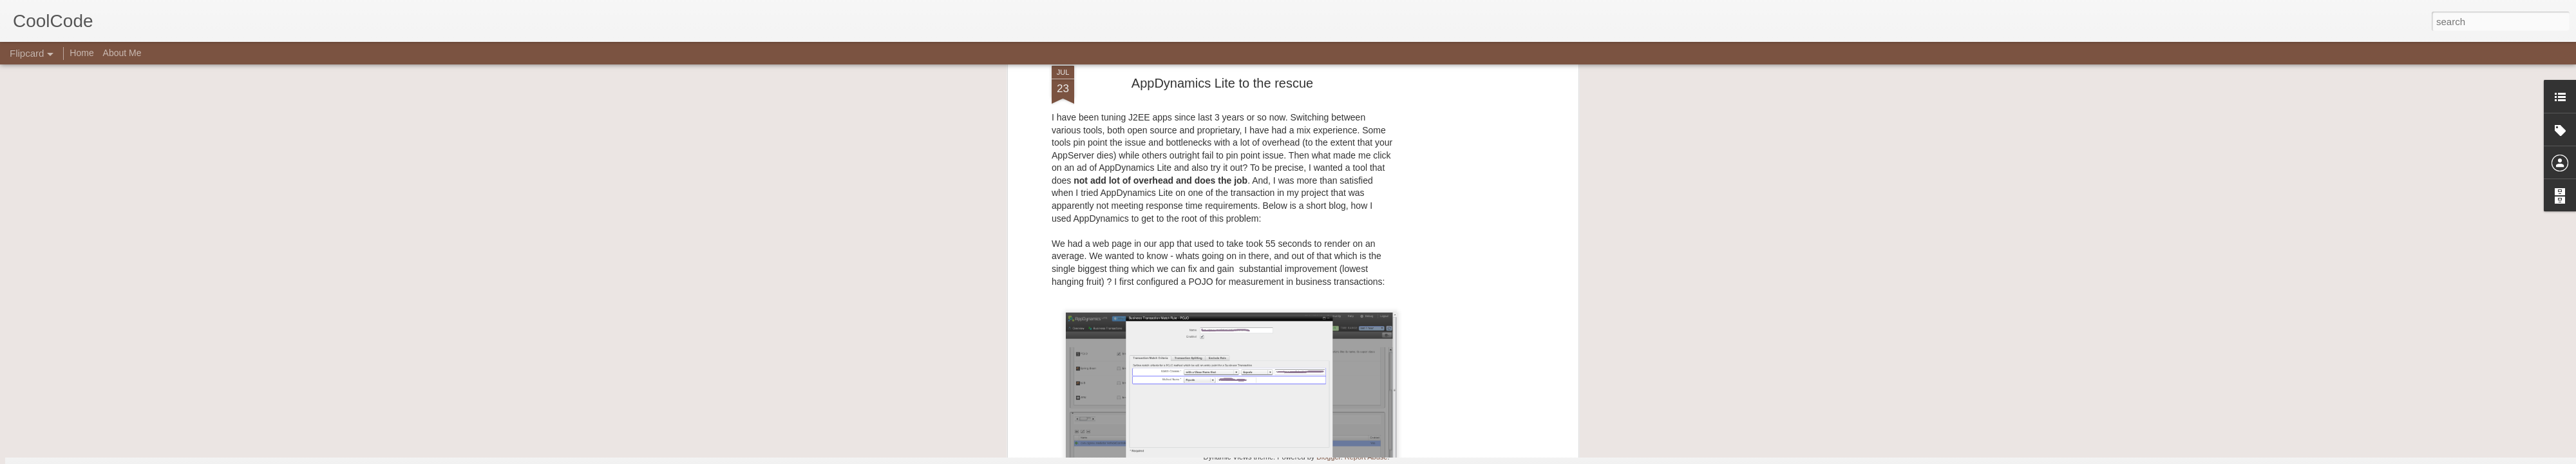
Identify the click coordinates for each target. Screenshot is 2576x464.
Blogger (1328, 457)
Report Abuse (1366, 457)
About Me (122, 53)
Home (81, 53)
